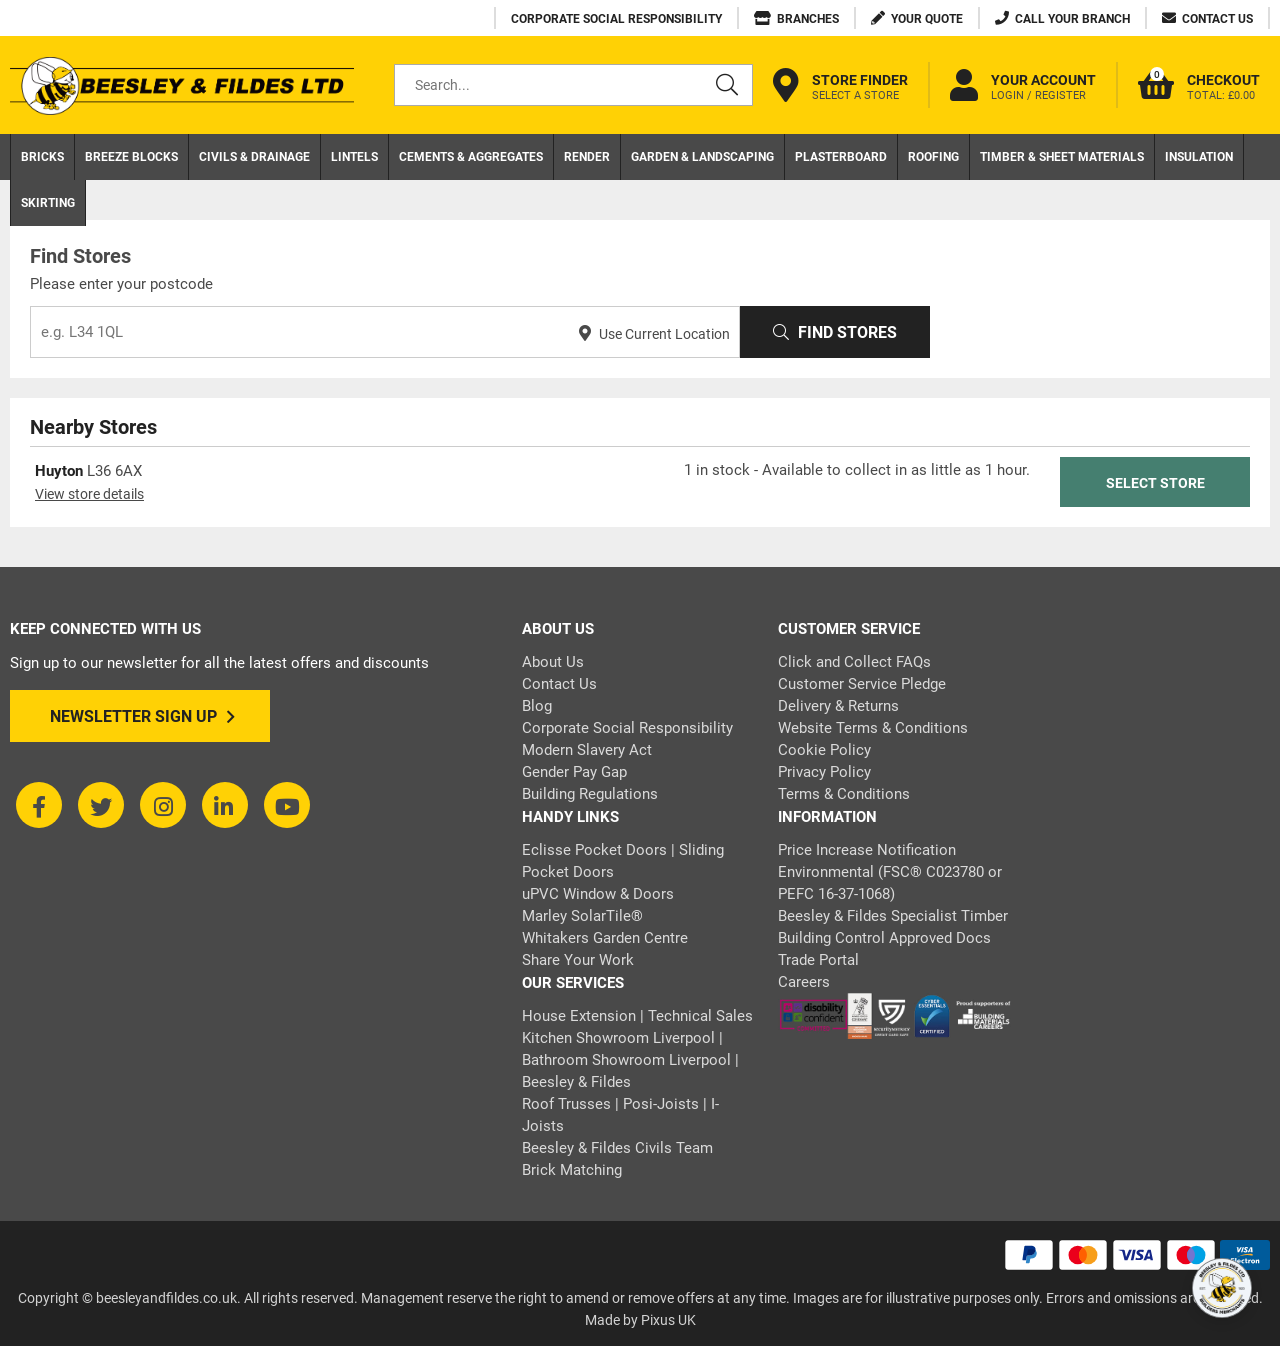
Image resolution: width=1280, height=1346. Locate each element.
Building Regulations (590, 794)
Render (587, 157)
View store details (89, 494)
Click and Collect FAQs (854, 662)
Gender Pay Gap (574, 772)
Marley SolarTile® (582, 916)
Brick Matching (572, 1170)
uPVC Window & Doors (598, 894)
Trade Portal (818, 960)
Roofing (933, 157)
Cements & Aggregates (471, 157)
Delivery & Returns (838, 706)
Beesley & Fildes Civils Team (617, 1148)
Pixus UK (668, 1320)
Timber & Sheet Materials (1062, 157)
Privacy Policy (824, 772)
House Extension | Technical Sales (637, 1016)
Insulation (1199, 157)
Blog (537, 706)
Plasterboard (841, 157)
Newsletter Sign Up (142, 717)
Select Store (1155, 483)
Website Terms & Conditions (873, 728)
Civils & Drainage (254, 157)
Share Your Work (578, 960)
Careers (804, 982)
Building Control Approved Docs (884, 938)
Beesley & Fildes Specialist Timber (893, 916)
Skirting (48, 203)
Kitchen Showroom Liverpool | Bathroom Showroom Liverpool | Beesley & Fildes (630, 1060)
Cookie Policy (824, 750)
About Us (553, 662)
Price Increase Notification (867, 850)
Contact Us (559, 684)
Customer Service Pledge (862, 684)
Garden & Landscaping (702, 157)
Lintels (354, 157)
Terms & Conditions (844, 794)
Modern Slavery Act (587, 750)
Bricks (42, 157)
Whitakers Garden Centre (605, 938)
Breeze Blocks (131, 157)
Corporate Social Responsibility (627, 728)
